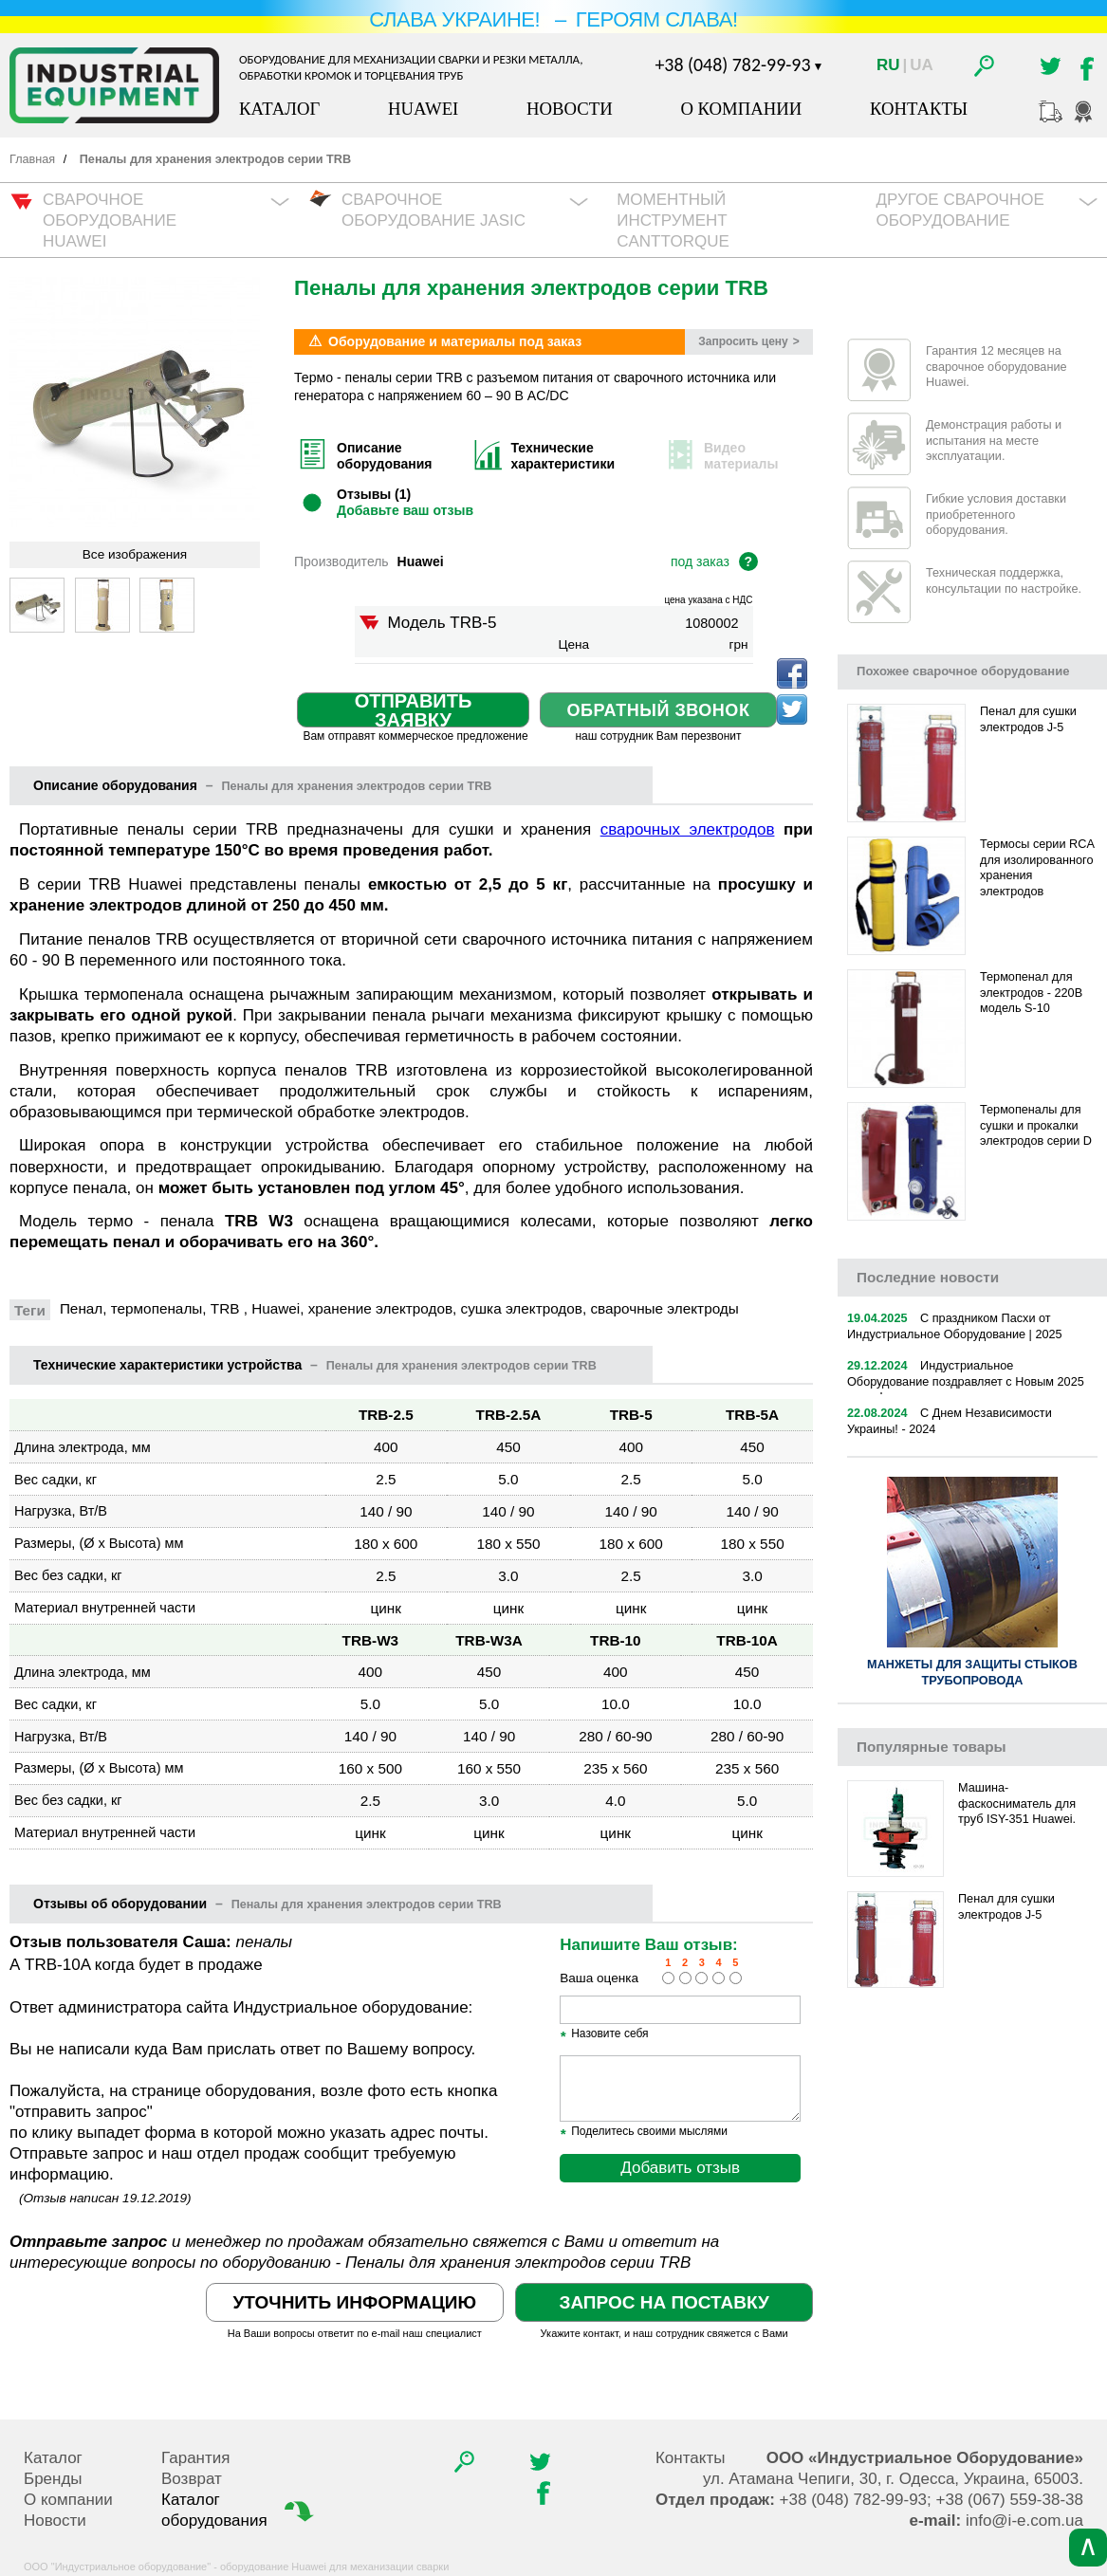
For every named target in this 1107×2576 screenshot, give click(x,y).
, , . (893, 2479)
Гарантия (196, 2458)
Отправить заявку (413, 709)
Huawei (423, 109)
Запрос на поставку (663, 2302)
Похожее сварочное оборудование (963, 671)
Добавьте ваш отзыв (405, 510)
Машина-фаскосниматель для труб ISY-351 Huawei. (1017, 1803)
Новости (569, 109)
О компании (741, 109)
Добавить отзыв (680, 2168)
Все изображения (135, 554)
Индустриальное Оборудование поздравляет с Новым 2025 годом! (965, 1381)
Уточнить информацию (354, 2302)
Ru (888, 65)
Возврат (191, 2479)
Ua (921, 65)
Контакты (919, 109)
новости (928, 1277)
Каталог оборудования (239, 2510)
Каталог (279, 109)
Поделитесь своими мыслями (644, 2132)
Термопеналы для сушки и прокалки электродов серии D (1036, 1125)
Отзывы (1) (374, 494)
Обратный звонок (658, 710)
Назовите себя (604, 2034)
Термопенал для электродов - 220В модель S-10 (1031, 992)
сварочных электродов (687, 829)
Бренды (53, 2479)
